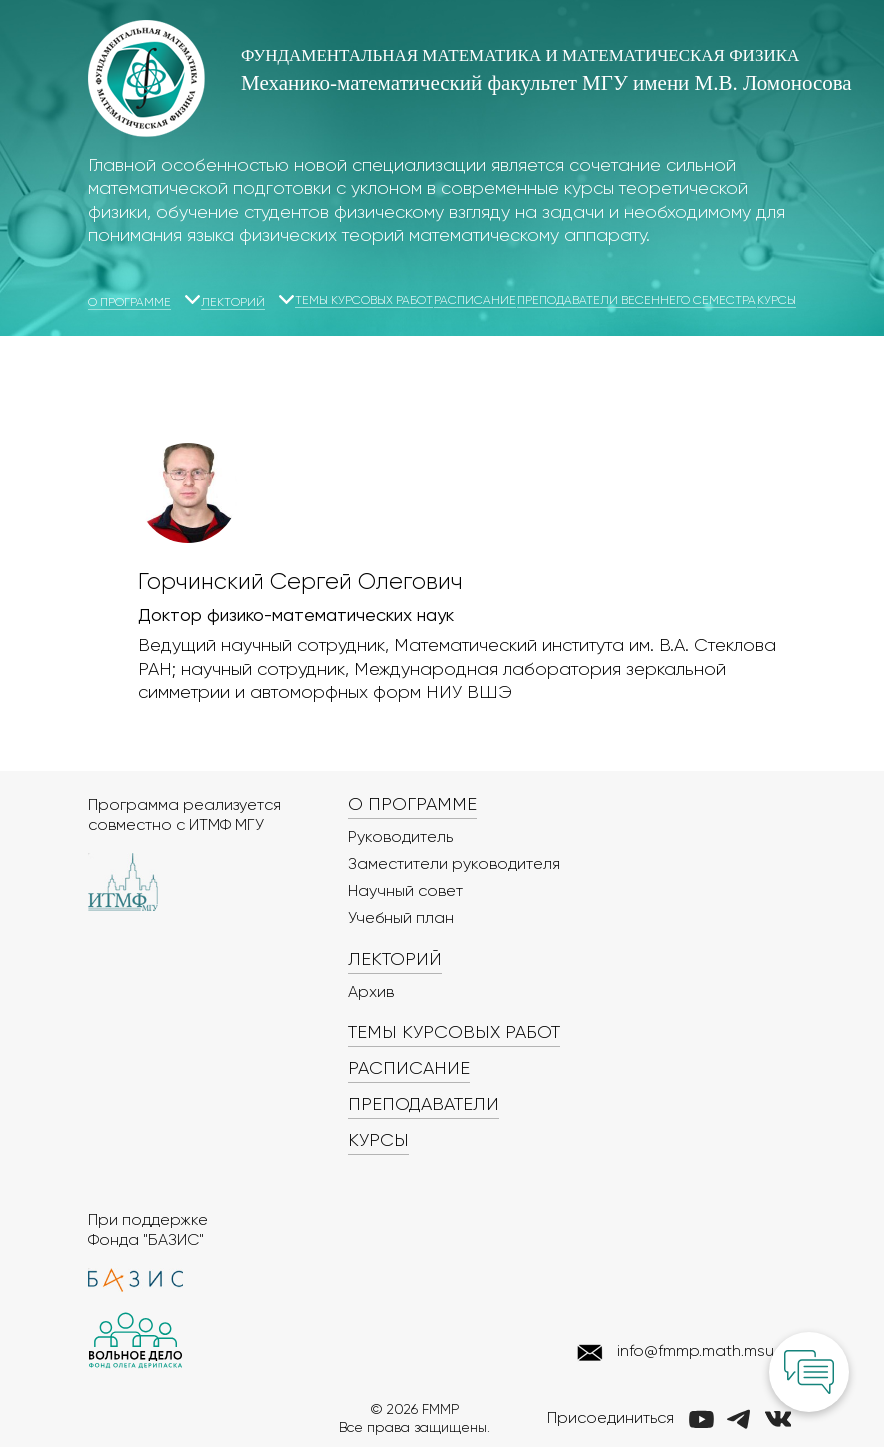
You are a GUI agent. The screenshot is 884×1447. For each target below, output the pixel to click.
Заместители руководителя (454, 865)
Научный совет (405, 892)
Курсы (776, 301)
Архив (371, 993)
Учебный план (401, 919)
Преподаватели (423, 1105)
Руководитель (400, 838)
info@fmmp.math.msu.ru (704, 1352)
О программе (129, 303)
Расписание (475, 301)
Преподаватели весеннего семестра (636, 301)
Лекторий (233, 303)
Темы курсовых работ (364, 301)
